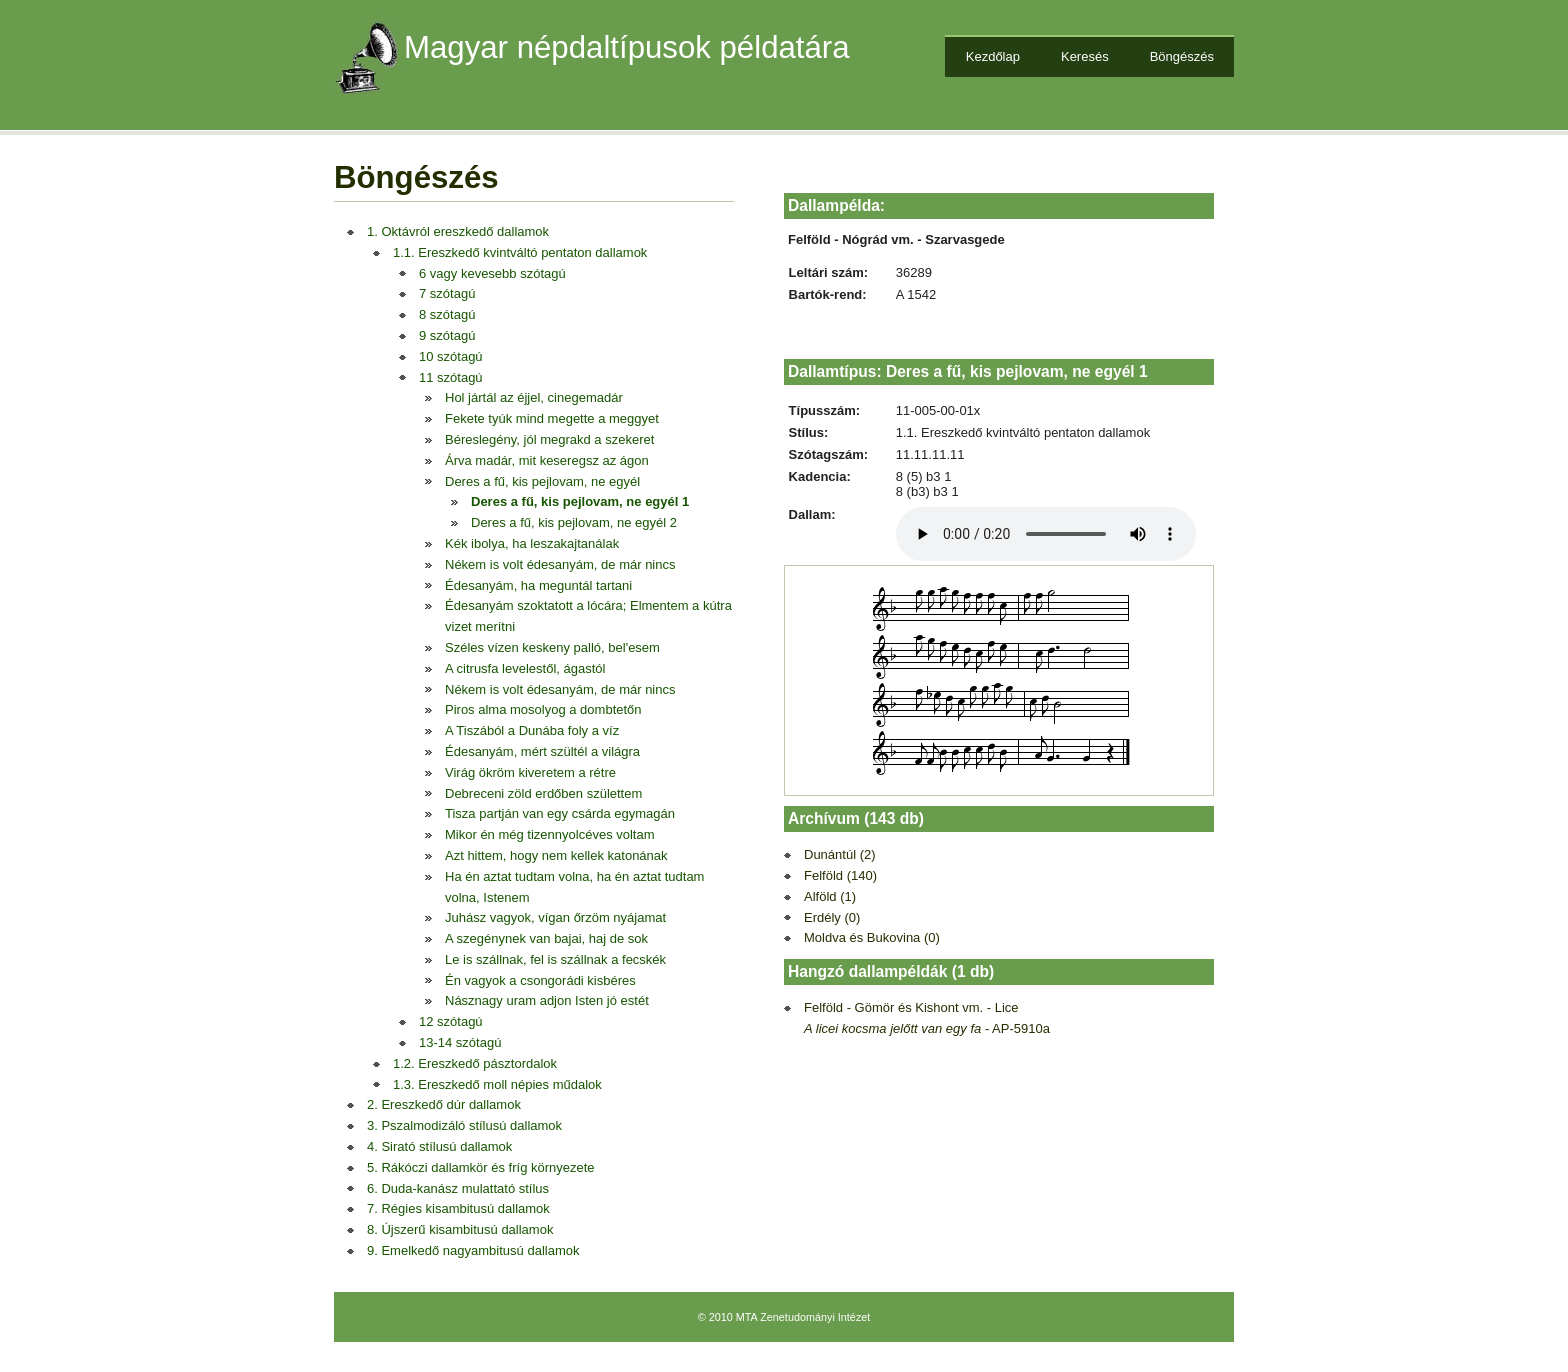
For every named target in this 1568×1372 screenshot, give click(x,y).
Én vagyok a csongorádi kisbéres (540, 980)
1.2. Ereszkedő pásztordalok (475, 1063)
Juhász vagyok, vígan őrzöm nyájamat (555, 917)
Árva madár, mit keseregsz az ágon (547, 460)
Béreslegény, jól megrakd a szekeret (549, 439)
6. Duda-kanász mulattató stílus (458, 1188)
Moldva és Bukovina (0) (872, 937)
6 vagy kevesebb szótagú (492, 273)
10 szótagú (451, 356)
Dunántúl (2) (840, 854)
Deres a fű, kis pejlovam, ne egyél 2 (574, 522)
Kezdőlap (993, 56)
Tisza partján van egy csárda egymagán (560, 813)
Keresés (1085, 56)
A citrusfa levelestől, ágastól (525, 668)
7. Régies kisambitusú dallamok (458, 1208)
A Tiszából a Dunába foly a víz (532, 730)
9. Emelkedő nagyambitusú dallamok (473, 1250)
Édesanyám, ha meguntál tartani (538, 585)
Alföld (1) (830, 896)
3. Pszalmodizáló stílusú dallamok (464, 1125)
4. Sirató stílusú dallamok (439, 1146)
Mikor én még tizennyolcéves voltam (550, 834)
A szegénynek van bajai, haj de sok (546, 938)
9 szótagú (447, 335)
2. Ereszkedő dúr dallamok (444, 1104)
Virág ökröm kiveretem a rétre (530, 772)
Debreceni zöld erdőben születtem (543, 793)
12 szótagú (451, 1021)
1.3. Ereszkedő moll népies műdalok (497, 1084)
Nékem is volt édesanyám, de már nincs (560, 564)
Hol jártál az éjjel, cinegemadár (534, 397)
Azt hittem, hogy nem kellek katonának (556, 855)
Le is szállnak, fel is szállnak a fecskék (555, 959)
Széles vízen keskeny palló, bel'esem (552, 647)
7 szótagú (447, 293)
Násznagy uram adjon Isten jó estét (547, 1000)
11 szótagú (451, 377)
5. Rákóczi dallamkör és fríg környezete (481, 1167)
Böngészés (1182, 56)
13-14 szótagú (460, 1042)
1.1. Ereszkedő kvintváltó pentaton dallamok (520, 252)
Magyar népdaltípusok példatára (627, 47)
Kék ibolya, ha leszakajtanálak (532, 543)
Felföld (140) (840, 875)
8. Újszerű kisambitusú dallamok (460, 1229)
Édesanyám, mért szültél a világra (542, 751)
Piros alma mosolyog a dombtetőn (543, 709)
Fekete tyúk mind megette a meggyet (552, 418)
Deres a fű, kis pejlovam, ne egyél (542, 481)
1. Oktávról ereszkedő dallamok (458, 231)
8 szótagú (447, 314)
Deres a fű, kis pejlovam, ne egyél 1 (580, 501)
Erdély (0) (832, 917)
